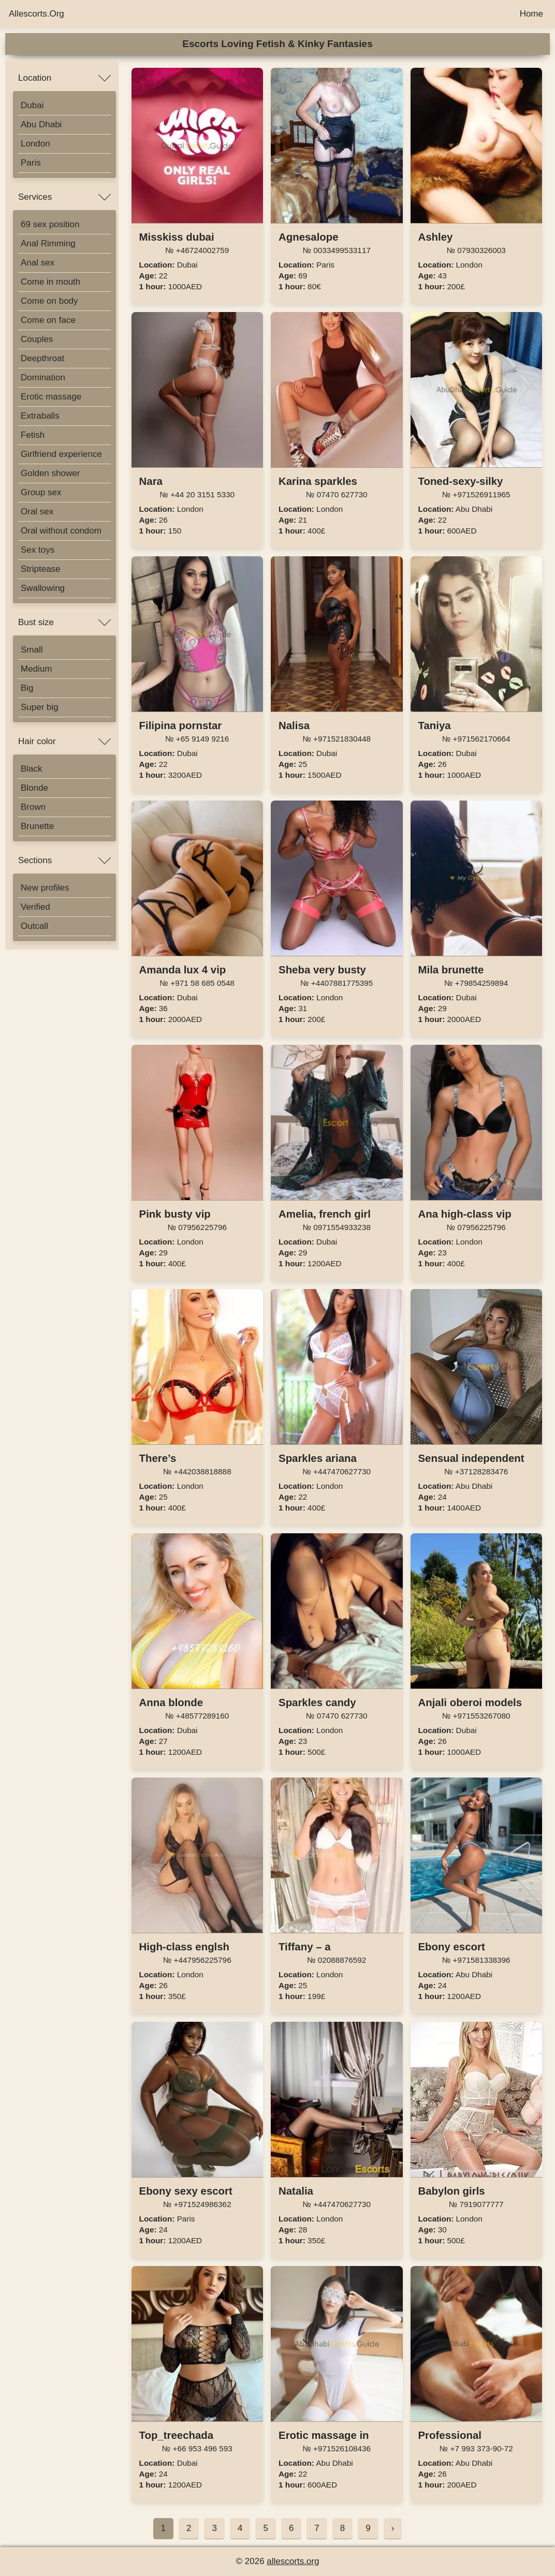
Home (531, 14)
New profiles (45, 888)
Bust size (36, 622)
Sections (35, 860)
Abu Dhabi (41, 124)
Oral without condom (61, 531)
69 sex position (50, 224)
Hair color (37, 741)
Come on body (49, 301)
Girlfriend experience (61, 454)
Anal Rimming (48, 243)
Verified (35, 907)
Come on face (48, 320)
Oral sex (37, 511)
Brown (33, 807)
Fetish (33, 435)
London (35, 144)
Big (27, 688)
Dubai (32, 105)
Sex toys (37, 550)
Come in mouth (50, 282)
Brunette (37, 826)
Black (31, 769)
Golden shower (50, 473)
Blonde (34, 788)
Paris (31, 163)
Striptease (41, 569)
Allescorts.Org (36, 14)
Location (34, 78)
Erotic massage (51, 397)
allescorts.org (293, 2561)
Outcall (34, 926)
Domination (43, 377)
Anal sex (37, 263)
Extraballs (40, 416)
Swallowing (43, 588)
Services (35, 197)
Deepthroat (42, 358)
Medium (36, 669)
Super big (40, 707)
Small (32, 650)
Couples (37, 339)
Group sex (41, 492)
